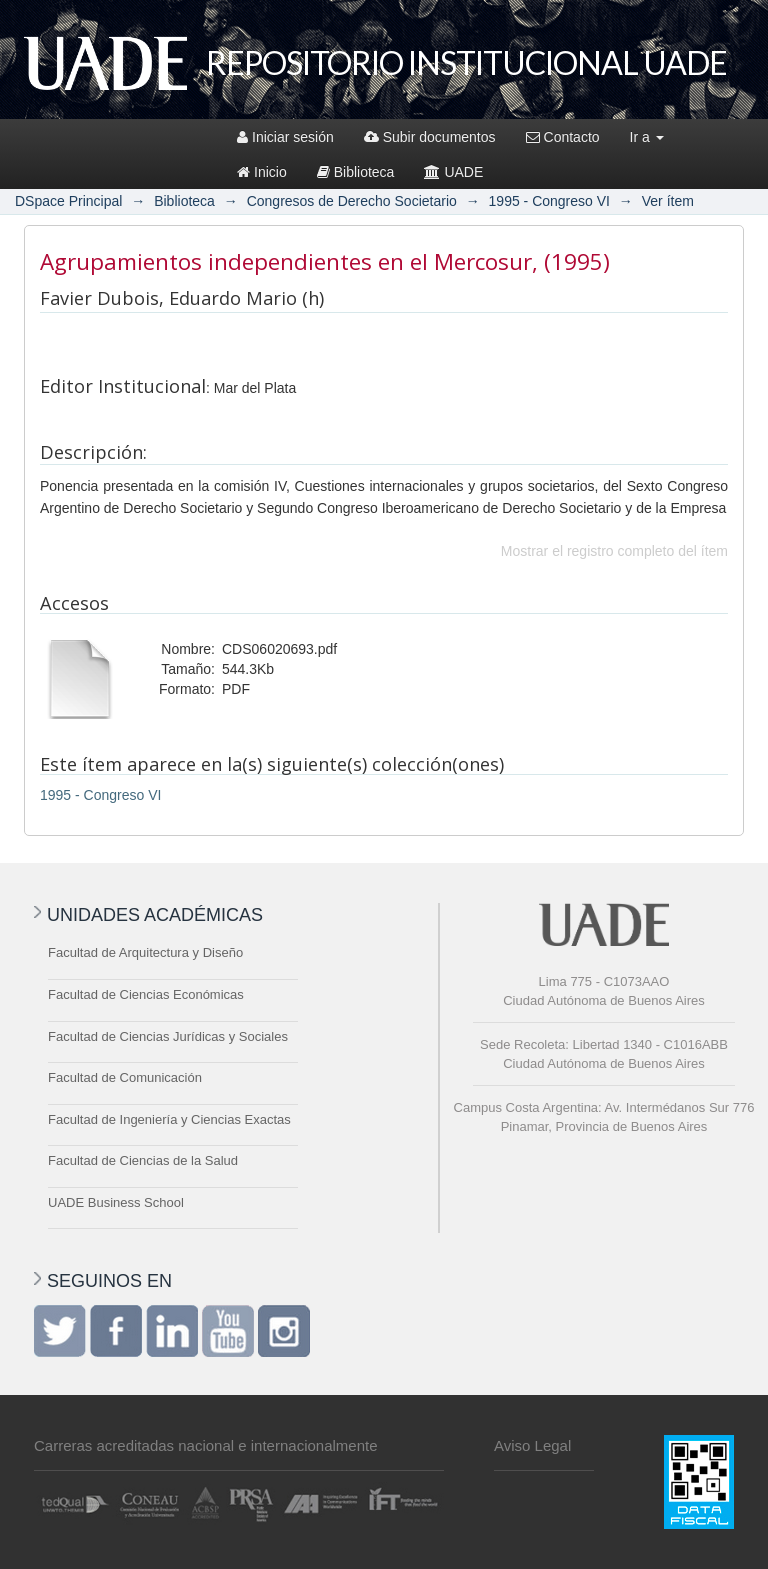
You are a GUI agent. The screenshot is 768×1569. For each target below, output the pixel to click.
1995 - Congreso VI (549, 201)
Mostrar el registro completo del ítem (614, 551)
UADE (453, 172)
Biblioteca (356, 172)
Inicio (262, 172)
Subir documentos (430, 137)
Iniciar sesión (285, 137)
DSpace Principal (68, 201)
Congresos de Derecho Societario (352, 201)
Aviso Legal (532, 1445)
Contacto (563, 137)
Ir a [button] (647, 137)
